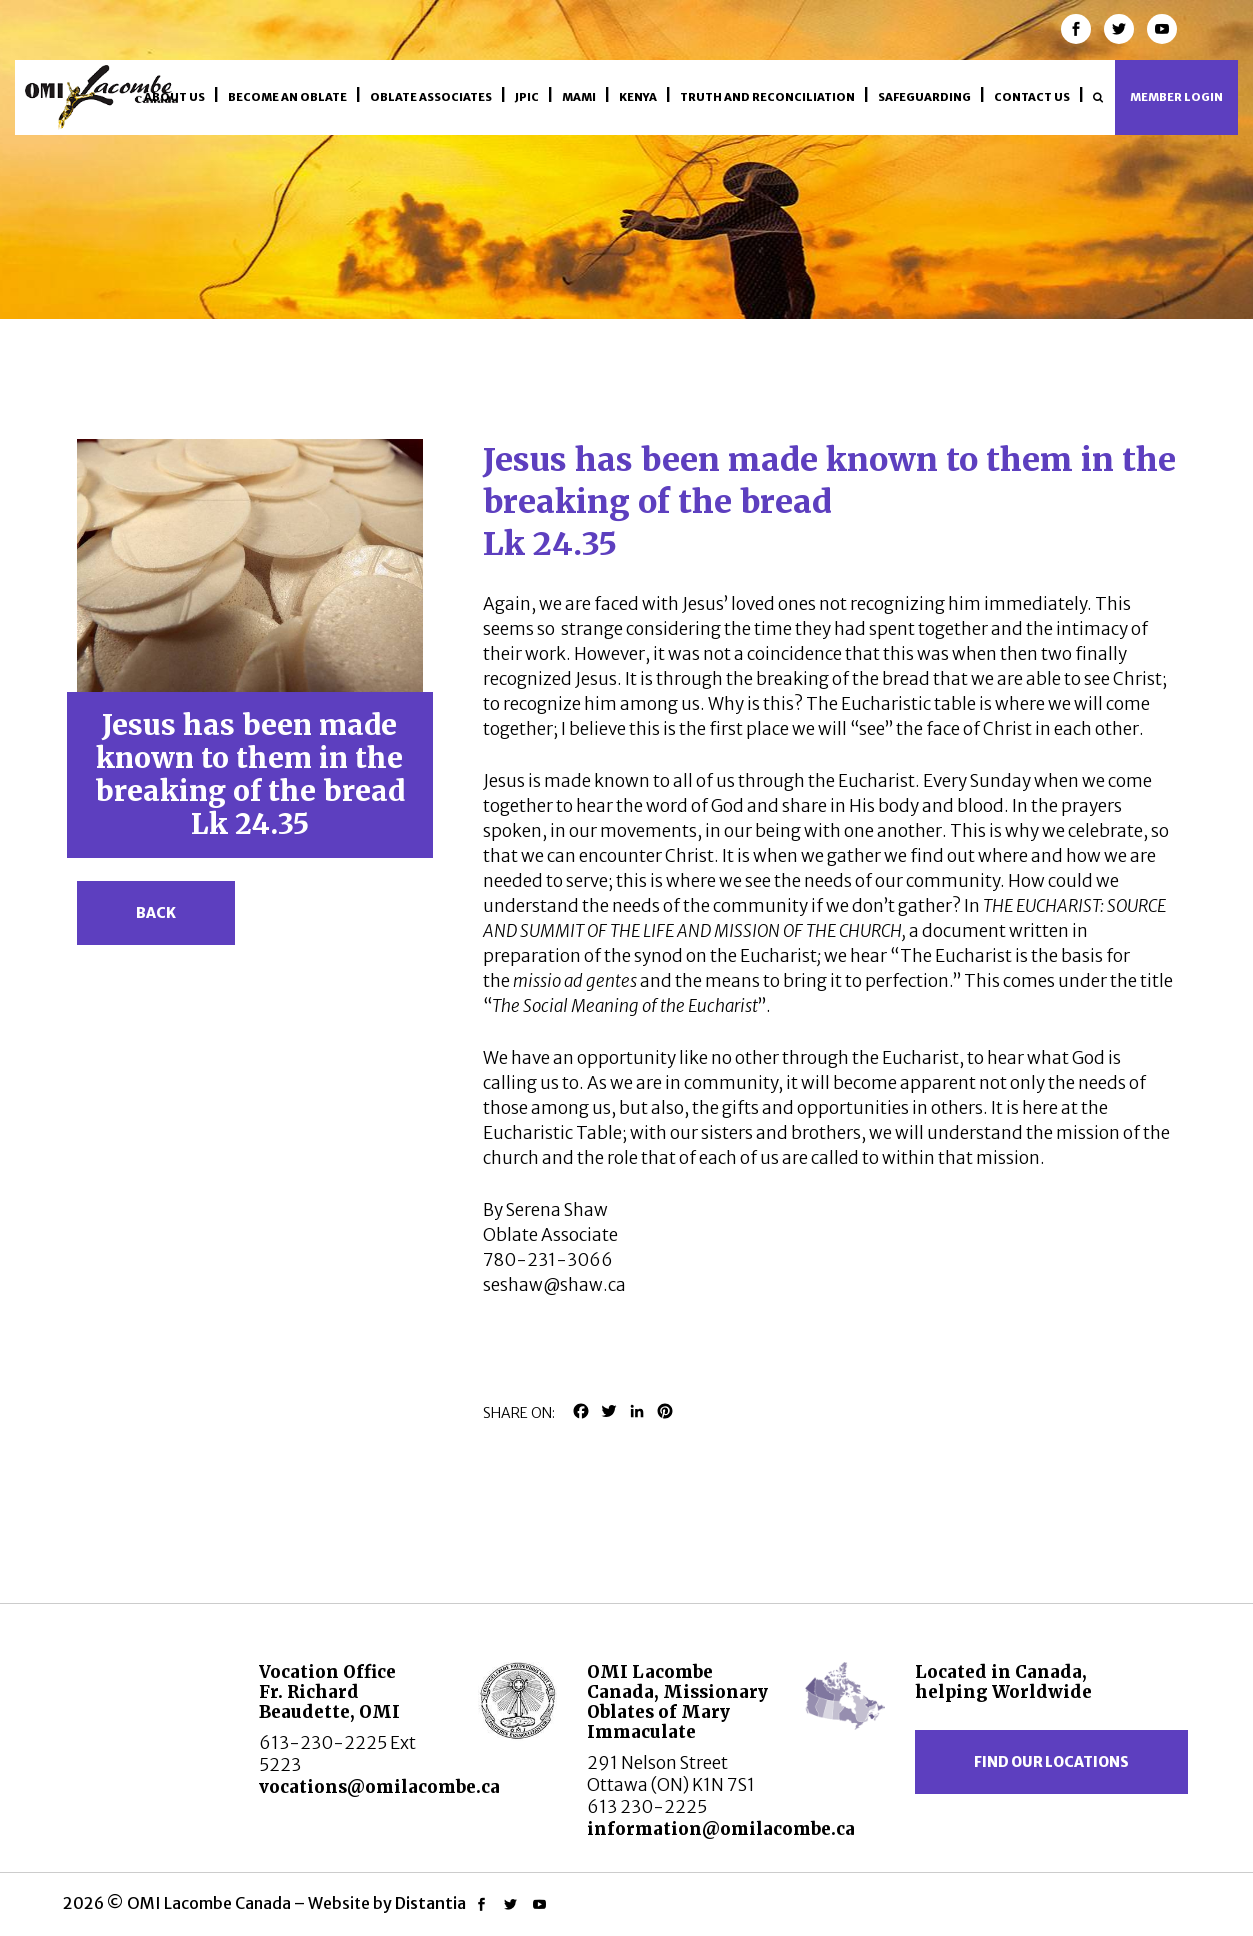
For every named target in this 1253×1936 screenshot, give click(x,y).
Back (156, 913)
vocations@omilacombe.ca (379, 1787)
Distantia (430, 1903)
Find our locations (1051, 1762)
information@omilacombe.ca (721, 1829)
